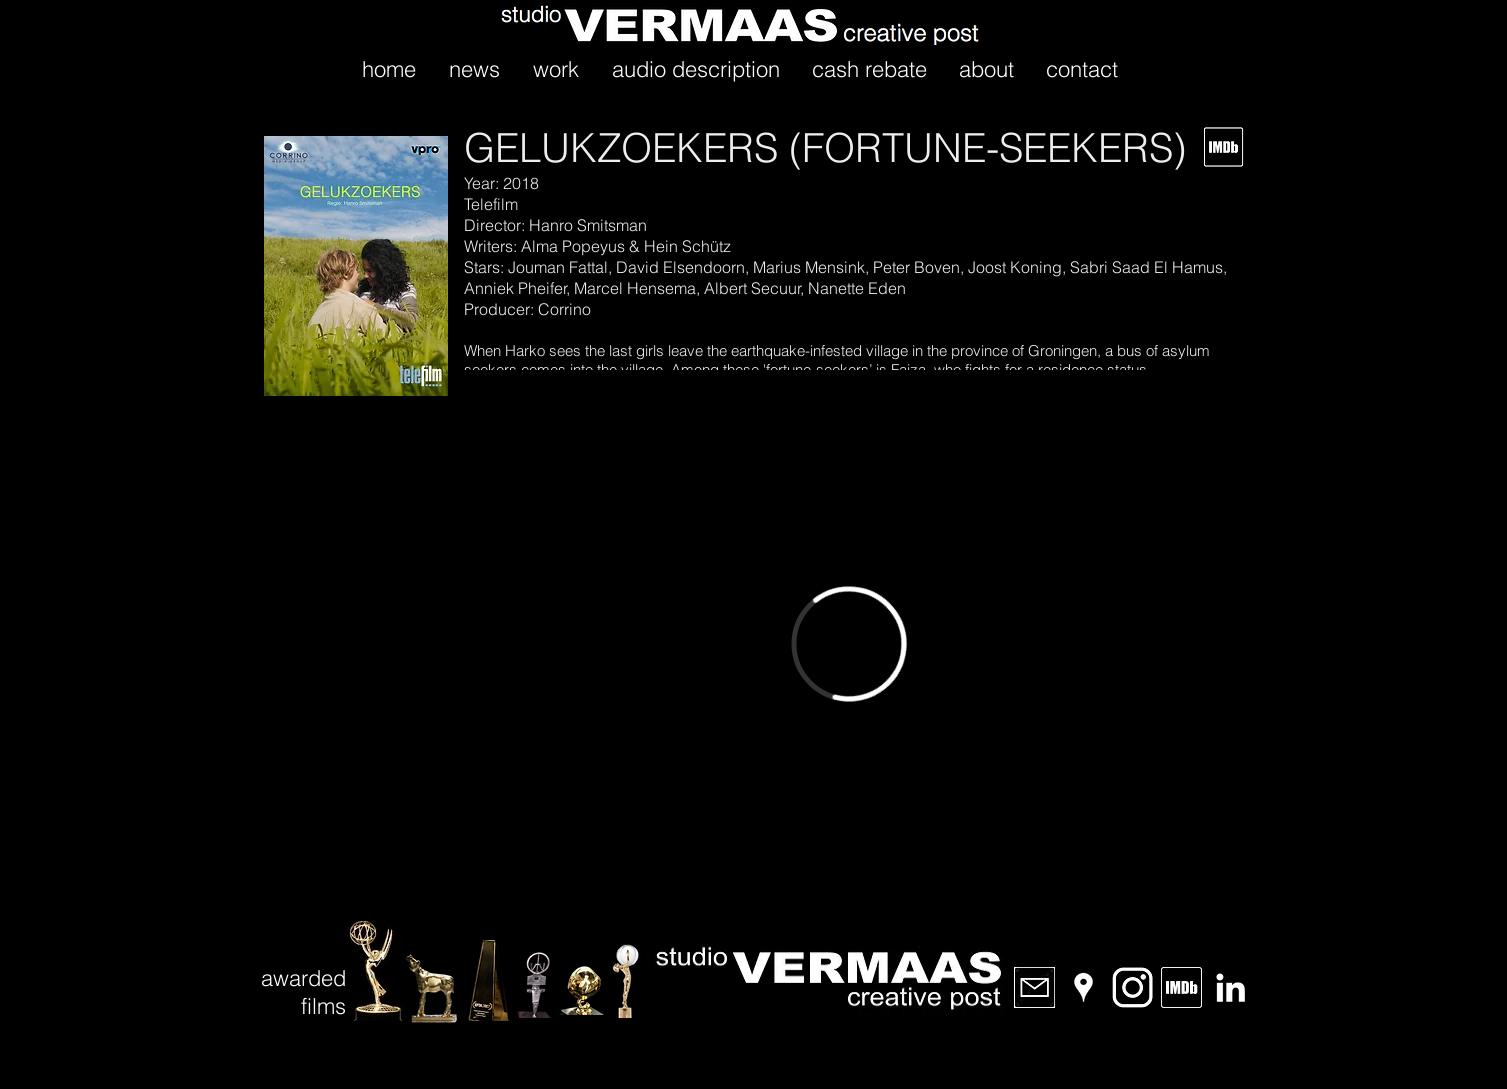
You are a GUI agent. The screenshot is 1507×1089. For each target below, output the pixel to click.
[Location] (1083, 987)
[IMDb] (1181, 987)
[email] (1034, 987)
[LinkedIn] (1230, 987)
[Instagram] (1132, 987)
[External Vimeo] (849, 643)
